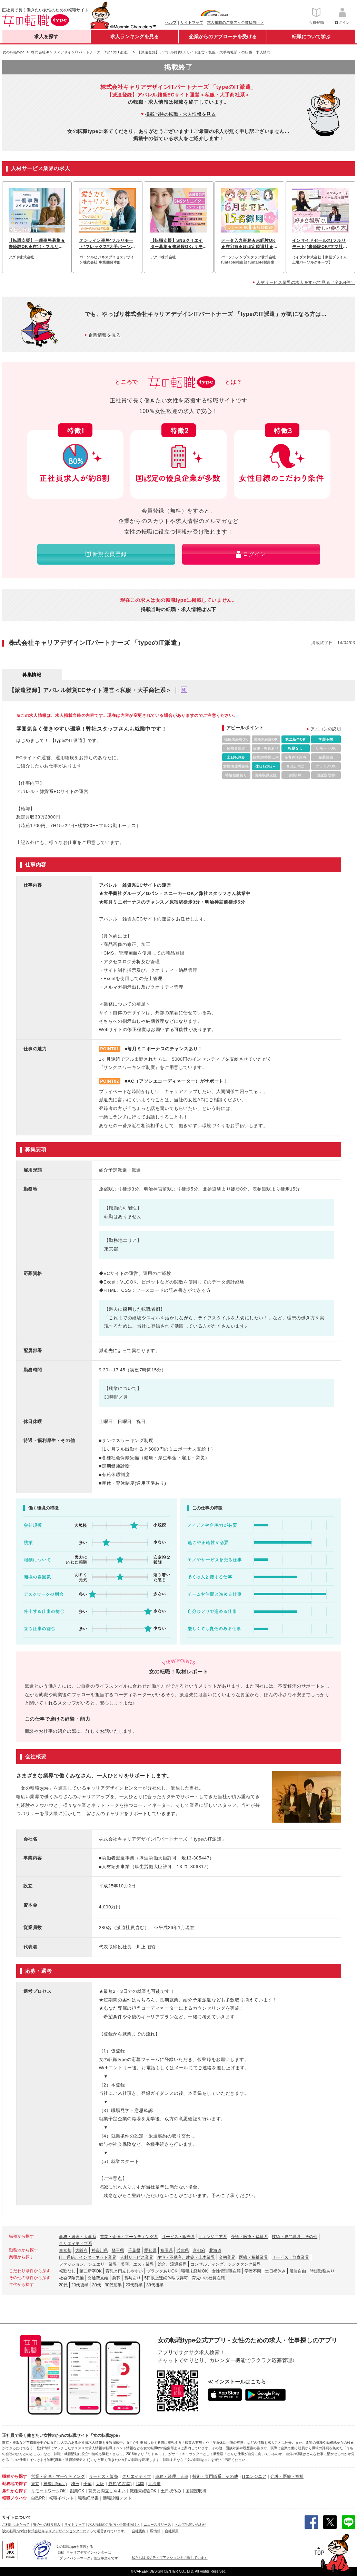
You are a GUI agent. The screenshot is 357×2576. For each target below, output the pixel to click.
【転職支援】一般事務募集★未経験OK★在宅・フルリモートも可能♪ (37, 244)
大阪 (100, 2484)
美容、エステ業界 (137, 2264)
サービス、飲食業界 (290, 2257)
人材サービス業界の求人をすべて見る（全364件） (305, 282)
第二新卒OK (90, 2271)
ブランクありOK (162, 2271)
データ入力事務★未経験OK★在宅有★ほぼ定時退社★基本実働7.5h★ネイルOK (249, 244)
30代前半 (113, 2285)
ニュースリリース (157, 2524)
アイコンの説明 (325, 729)
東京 (35, 2484)
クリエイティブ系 (75, 2243)
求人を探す (46, 36)
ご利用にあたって (16, 2524)
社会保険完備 (71, 2278)
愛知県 (150, 2250)
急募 (116, 2278)
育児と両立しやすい (124, 2271)
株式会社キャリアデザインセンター (55, 2531)
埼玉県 (118, 2250)
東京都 (65, 2250)
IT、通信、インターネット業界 (88, 2257)
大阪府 (81, 2250)
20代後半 (79, 2285)
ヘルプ (171, 22)
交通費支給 (98, 2278)
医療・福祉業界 (253, 2257)
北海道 (215, 2250)
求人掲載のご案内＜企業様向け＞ (235, 22)
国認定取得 (196, 2491)
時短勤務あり (322, 2271)
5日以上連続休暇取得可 (166, 2278)
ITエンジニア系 (213, 2236)
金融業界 (227, 2257)
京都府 (199, 2250)
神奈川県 (99, 2250)
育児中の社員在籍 (208, 2278)
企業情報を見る (104, 335)
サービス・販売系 (178, 2236)
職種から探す (14, 2476)
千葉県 (134, 2250)
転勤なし (67, 2271)
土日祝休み (275, 2271)
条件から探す (14, 2491)
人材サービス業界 (136, 2257)
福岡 (140, 2484)
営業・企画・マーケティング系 (129, 2236)
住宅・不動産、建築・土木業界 (186, 2257)
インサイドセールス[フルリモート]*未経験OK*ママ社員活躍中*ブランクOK (319, 244)
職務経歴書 (88, 2498)
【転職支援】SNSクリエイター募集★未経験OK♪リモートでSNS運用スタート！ (176, 244)
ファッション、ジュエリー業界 (88, 2264)
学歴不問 (253, 2271)
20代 (63, 2285)
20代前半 (134, 2285)
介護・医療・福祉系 (249, 2236)
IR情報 (155, 2531)
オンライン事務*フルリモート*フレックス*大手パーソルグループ (107, 244)
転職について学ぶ (311, 36)
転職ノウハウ (14, 2498)
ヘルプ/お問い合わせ (191, 2524)
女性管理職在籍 (226, 2271)
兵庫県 (183, 2250)
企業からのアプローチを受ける (223, 36)
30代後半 (154, 2285)
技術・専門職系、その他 (294, 2236)
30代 (96, 2285)
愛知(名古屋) (120, 2484)
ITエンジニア (254, 2476)
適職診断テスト (117, 2498)
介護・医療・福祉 (287, 2476)
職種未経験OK (194, 2271)
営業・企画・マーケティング (58, 2476)
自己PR (38, 2498)
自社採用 (172, 2531)
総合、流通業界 (172, 2264)
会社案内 (139, 2531)
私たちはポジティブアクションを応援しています (170, 2557)
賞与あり (132, 2278)
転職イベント (61, 2498)
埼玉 (75, 2484)
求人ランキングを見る (134, 36)
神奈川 (49, 2484)
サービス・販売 (103, 2476)
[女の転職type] (13, 2531)
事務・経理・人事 (171, 2476)
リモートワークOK (48, 2491)
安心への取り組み (47, 2524)
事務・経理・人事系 (77, 2236)
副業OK (77, 2491)
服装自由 (297, 2271)
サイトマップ (191, 22)
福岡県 (166, 2250)
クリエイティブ (136, 2476)
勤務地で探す (14, 2484)
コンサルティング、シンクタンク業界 (225, 2264)
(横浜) (61, 2484)
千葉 (87, 2484)
